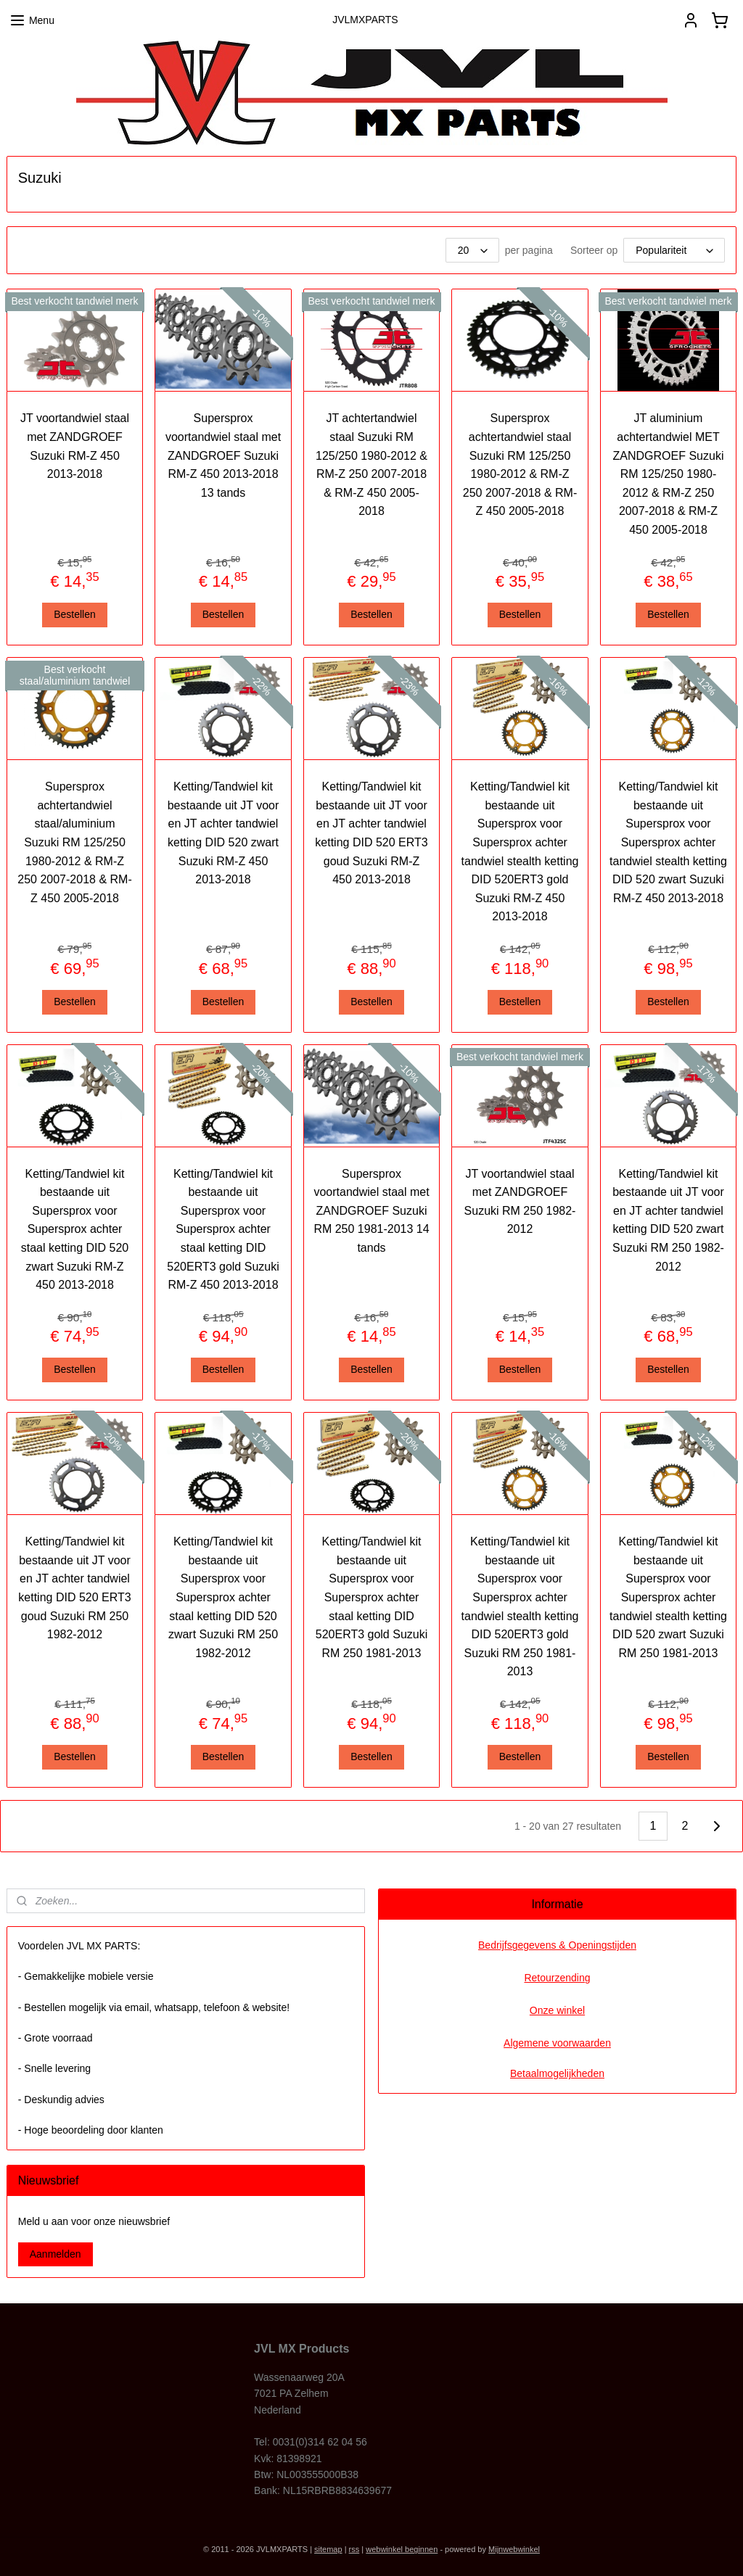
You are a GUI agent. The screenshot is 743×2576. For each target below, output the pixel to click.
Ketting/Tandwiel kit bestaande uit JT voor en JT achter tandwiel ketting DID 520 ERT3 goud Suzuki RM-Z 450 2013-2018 (371, 833)
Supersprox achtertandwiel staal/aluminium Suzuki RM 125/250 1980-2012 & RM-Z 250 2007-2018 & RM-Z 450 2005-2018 (74, 842)
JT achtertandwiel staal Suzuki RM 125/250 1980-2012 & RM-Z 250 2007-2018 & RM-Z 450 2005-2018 (371, 464)
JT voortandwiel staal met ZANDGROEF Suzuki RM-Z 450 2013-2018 (74, 446)
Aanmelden (55, 2254)
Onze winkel (557, 2010)
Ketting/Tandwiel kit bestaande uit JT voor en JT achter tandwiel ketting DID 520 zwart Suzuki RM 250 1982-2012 (668, 1220)
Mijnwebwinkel (514, 2549)
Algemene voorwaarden (557, 2043)
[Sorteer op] (674, 250)
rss (354, 2549)
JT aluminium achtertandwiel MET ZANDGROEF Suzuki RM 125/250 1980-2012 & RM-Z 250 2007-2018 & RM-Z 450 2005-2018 (668, 474)
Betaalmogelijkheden (557, 2073)
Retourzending (557, 1977)
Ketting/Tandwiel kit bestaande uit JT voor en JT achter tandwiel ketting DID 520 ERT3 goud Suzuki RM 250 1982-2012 (74, 1587)
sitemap (328, 2549)
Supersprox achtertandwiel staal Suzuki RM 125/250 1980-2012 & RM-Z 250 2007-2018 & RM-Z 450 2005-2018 (520, 464)
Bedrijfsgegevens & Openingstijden (557, 1945)
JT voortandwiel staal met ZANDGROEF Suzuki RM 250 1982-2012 (520, 1202)
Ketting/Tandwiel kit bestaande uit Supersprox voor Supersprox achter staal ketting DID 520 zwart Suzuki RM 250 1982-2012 (223, 1597)
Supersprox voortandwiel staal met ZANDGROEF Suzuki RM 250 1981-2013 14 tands (371, 1211)
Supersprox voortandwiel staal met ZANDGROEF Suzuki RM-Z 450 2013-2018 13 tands (223, 455)
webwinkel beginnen (402, 2549)
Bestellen (75, 614)
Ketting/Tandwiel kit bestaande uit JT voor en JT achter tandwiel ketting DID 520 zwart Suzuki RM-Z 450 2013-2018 (223, 833)
